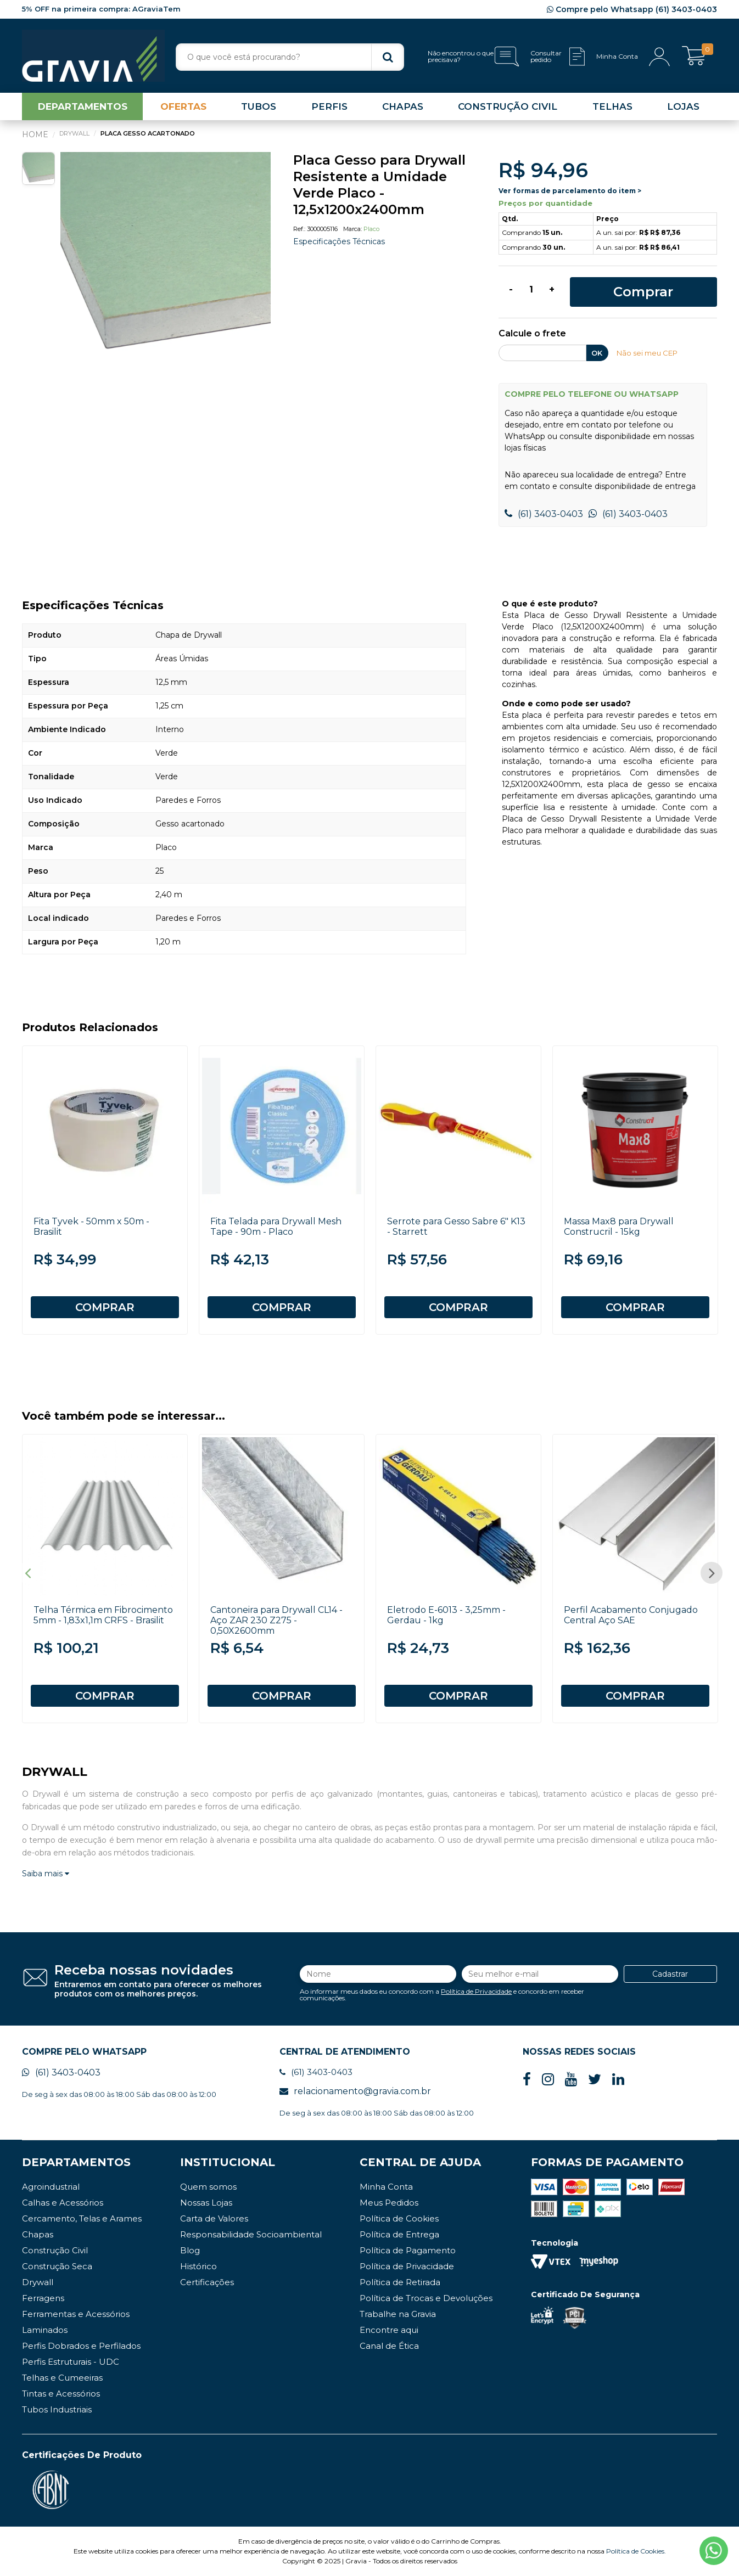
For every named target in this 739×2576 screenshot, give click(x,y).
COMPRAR (105, 1307)
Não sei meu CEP (647, 352)
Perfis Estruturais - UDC (70, 2361)
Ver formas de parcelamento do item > (570, 191)
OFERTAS (183, 106)
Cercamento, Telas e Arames (82, 2218)
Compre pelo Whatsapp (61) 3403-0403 (632, 9)
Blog (190, 2250)
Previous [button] (27, 1573)
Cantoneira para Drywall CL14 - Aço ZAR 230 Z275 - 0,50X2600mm (276, 1620)
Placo (371, 229)
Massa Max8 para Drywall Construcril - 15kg (619, 1226)
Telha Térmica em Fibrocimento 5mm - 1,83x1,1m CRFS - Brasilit (103, 1615)
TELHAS (612, 106)
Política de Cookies (399, 2218)
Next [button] (712, 1573)
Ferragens (43, 2298)
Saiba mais (45, 1873)
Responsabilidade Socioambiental (251, 2234)
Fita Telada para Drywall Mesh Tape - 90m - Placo (275, 1226)
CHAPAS (402, 106)
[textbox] (290, 57)
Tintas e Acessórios (61, 2393)
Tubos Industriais (57, 2409)
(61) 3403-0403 (544, 514)
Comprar (643, 292)
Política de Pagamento (408, 2250)
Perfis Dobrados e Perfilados (81, 2346)
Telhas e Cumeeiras (62, 2377)
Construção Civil (55, 2250)
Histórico (198, 2266)
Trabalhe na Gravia (398, 2314)
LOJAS (683, 106)
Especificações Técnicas (339, 241)
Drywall (37, 2282)
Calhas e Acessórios (62, 2202)
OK (596, 352)
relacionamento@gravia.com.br (355, 2091)
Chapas (37, 2234)
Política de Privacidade (476, 1991)
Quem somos (208, 2186)
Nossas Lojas (206, 2202)
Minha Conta (386, 2186)
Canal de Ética (389, 2346)
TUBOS (258, 106)
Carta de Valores (214, 2218)
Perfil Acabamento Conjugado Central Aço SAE (631, 1615)
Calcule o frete (532, 334)
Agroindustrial (51, 2186)
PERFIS (329, 106)
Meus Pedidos (389, 2202)
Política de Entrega (399, 2234)
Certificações (207, 2282)
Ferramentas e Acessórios (76, 2314)
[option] (165, 257)
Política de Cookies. (636, 2551)
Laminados (45, 2330)
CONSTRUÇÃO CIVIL (507, 106)
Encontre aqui (389, 2330)
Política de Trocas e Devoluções (426, 2298)
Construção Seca (57, 2266)
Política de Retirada (400, 2282)
